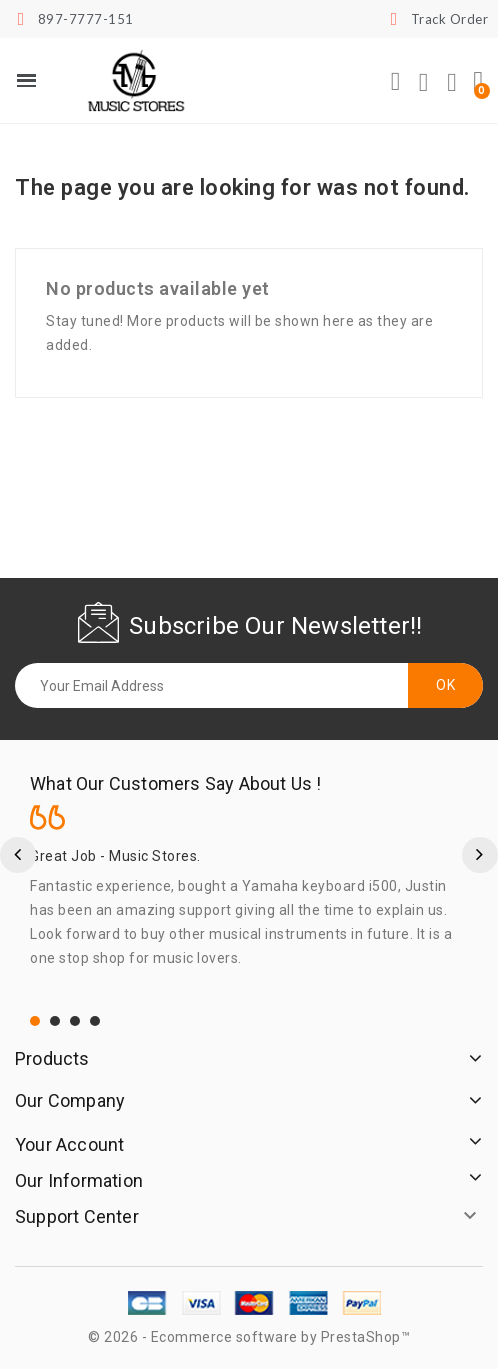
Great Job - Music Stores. (115, 856)
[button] (396, 82)
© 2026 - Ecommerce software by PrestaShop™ (249, 1337)
